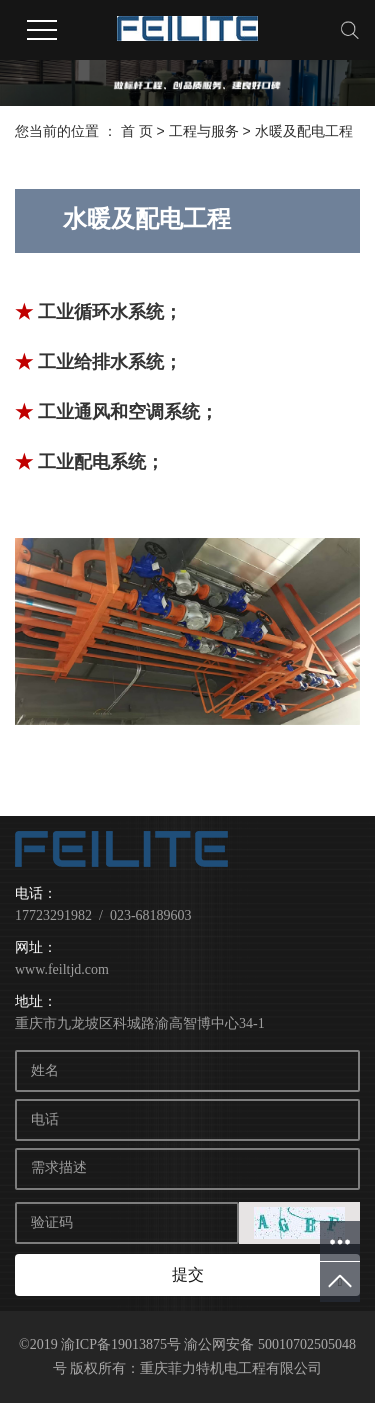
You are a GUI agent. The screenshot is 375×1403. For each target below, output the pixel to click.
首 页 (137, 131)
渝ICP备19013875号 (121, 1344)
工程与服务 (206, 131)
